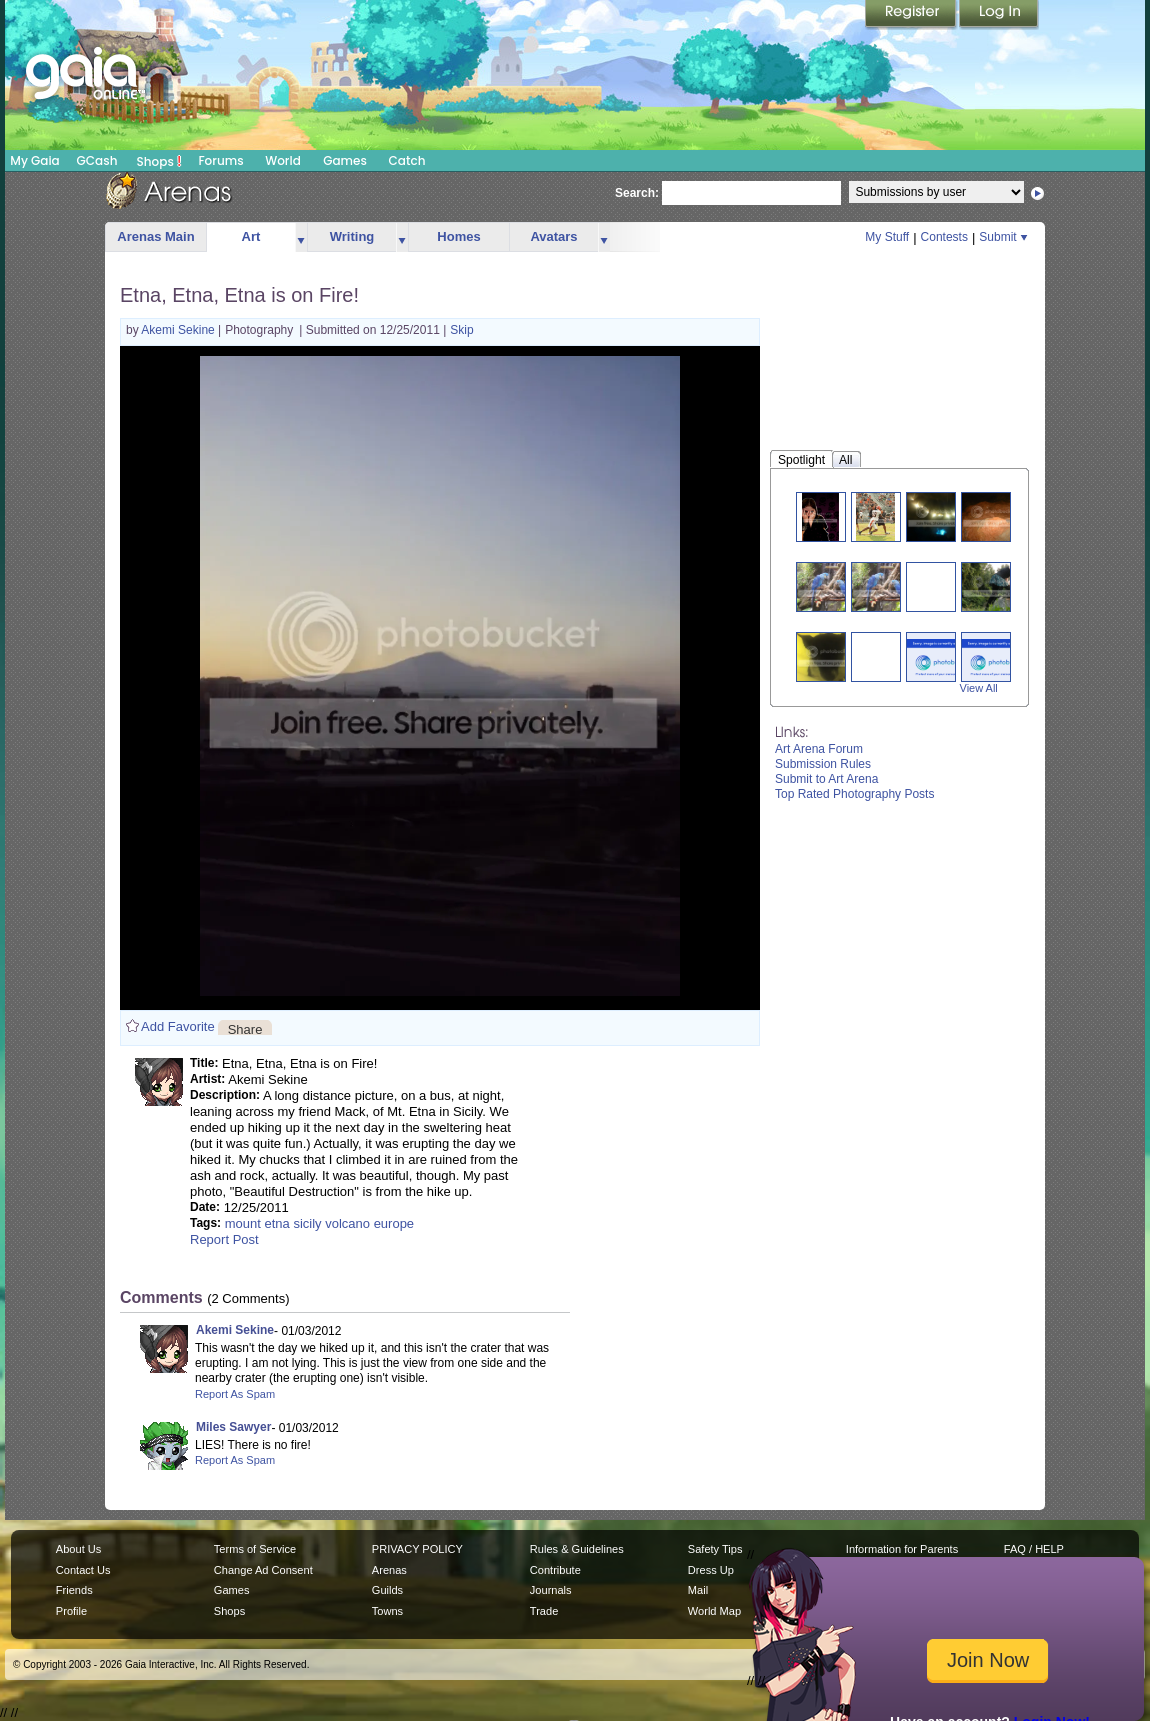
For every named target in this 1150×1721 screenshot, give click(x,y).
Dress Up (711, 1570)
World (283, 160)
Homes (458, 236)
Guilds (387, 1590)
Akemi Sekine (179, 330)
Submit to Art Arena (826, 779)
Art (251, 236)
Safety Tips (715, 1549)
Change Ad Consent (263, 1570)
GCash (97, 160)
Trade (544, 1611)
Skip (461, 330)
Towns (387, 1611)
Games (345, 160)
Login (999, 15)
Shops (159, 161)
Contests (944, 237)
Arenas (389, 1570)
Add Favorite (178, 1026)
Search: (637, 193)
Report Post (224, 1239)
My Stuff (887, 237)
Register (912, 15)
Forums (220, 160)
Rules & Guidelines (577, 1549)
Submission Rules (823, 764)
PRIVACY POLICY (417, 1549)
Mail (698, 1590)
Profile (71, 1611)
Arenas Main (155, 236)
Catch (407, 160)
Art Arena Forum (819, 749)
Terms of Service (255, 1549)
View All (979, 688)
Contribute (555, 1570)
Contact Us (83, 1570)
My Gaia (34, 160)
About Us (78, 1549)
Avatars (553, 236)
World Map (714, 1611)
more (301, 237)
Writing (352, 236)
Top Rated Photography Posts (854, 794)
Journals (551, 1590)
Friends (74, 1590)
